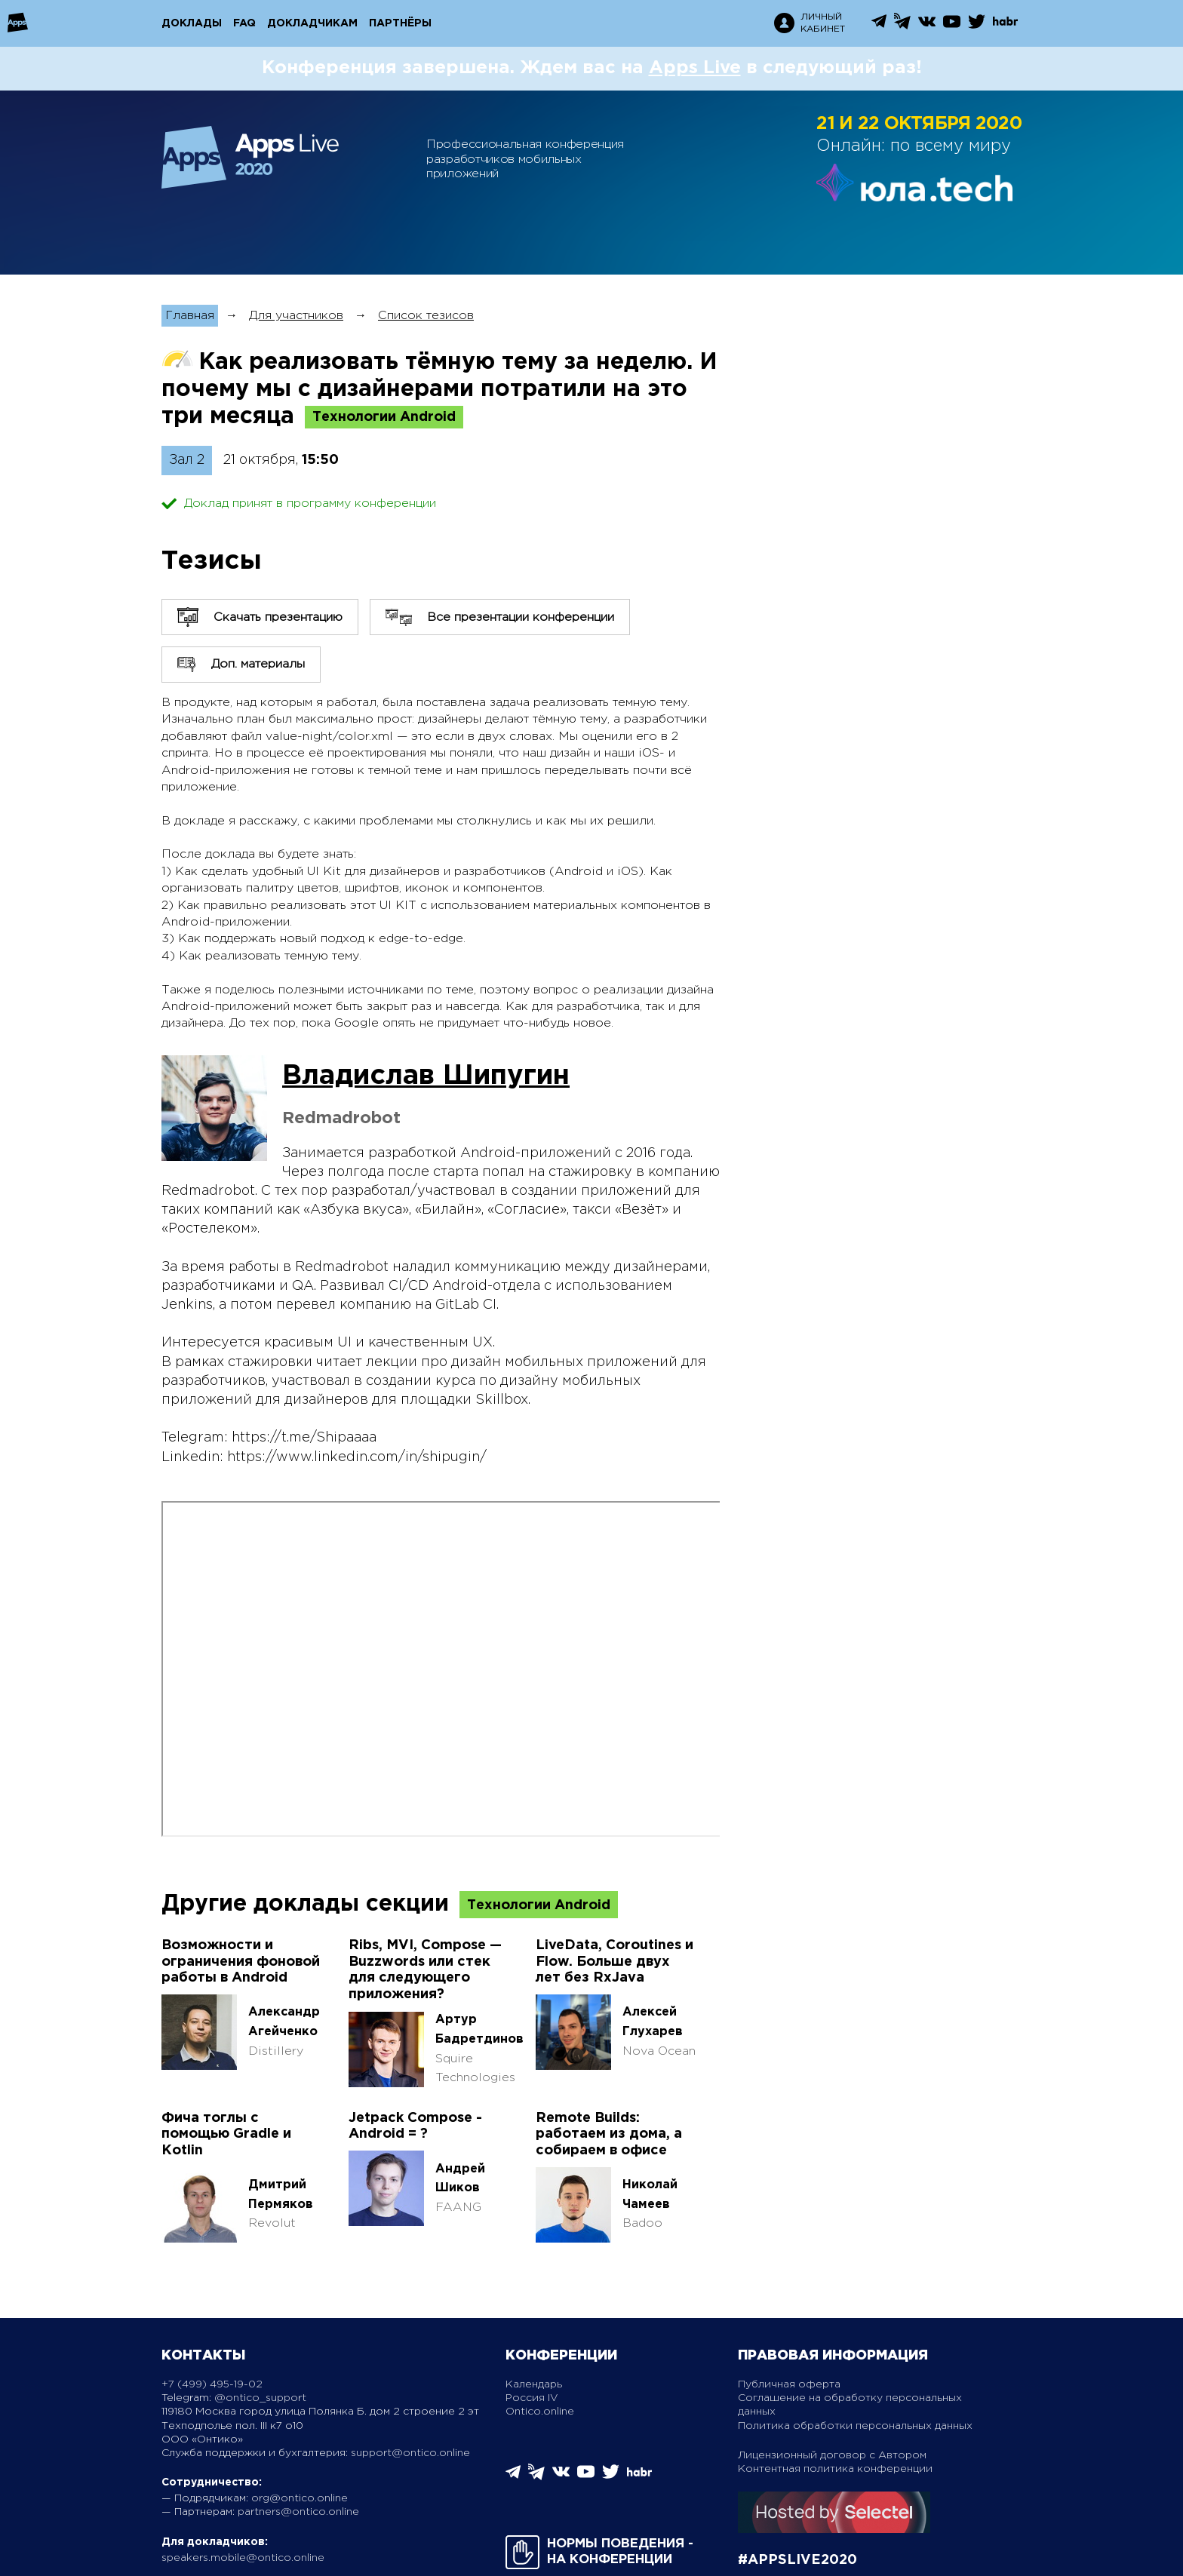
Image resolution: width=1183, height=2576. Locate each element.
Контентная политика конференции (835, 2468)
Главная (189, 315)
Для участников (296, 315)
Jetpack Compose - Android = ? (415, 2126)
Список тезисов (426, 315)
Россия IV (531, 2398)
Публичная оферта (789, 2384)
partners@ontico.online (298, 2511)
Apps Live (695, 68)
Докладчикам (312, 23)
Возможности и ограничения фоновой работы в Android (240, 1961)
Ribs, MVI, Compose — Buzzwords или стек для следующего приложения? (425, 1969)
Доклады (191, 23)
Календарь (533, 2384)
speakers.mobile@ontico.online (242, 2557)
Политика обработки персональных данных (855, 2425)
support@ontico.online (410, 2453)
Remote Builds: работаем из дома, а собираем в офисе (609, 2134)
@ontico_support (260, 2398)
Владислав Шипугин (426, 1076)
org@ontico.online (299, 2498)
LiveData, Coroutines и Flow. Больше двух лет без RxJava (614, 1961)
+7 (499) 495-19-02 (212, 2384)
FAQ (244, 23)
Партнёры (400, 23)
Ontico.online (539, 2411)
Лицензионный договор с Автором (832, 2455)
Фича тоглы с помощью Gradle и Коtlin (226, 2134)
